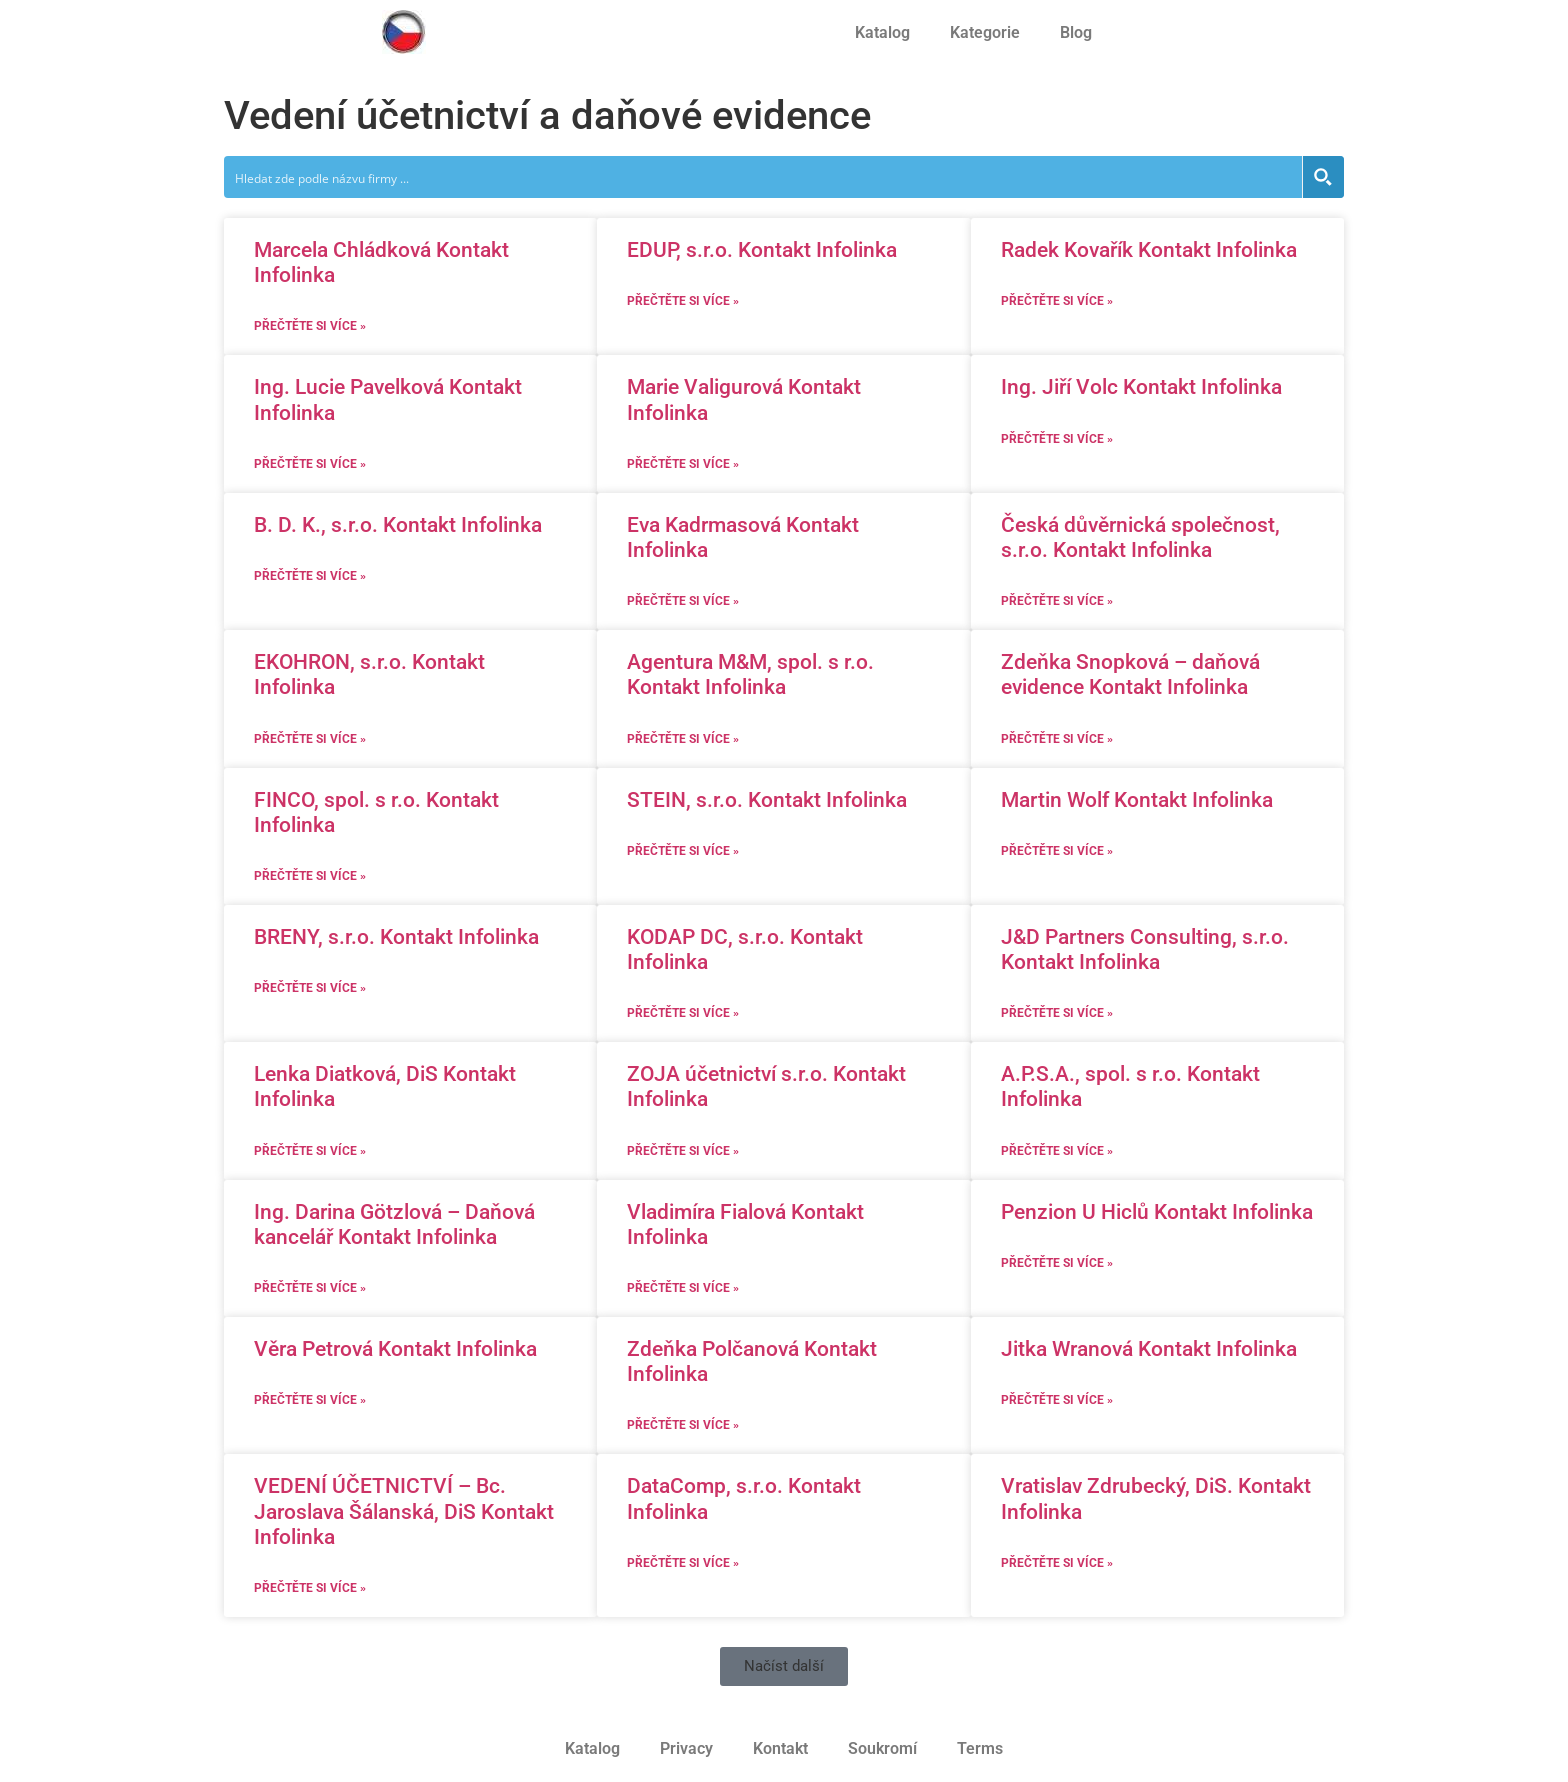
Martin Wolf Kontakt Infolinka (1137, 800)
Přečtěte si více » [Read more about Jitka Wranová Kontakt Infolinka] (1057, 1400)
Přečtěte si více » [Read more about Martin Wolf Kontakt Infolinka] (1057, 851)
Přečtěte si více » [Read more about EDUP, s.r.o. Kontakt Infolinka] (683, 301)
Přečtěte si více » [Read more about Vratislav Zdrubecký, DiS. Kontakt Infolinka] (1057, 1563)
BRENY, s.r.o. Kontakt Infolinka (396, 937)
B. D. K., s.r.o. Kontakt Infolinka (398, 525)
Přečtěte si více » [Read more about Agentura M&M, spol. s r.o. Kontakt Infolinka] (683, 739)
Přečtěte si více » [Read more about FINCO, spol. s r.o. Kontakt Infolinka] (310, 876)
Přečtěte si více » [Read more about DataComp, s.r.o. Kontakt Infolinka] (683, 1563)
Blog (1076, 32)
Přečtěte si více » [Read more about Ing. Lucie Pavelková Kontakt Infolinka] (310, 464)
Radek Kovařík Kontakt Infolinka (1149, 250)
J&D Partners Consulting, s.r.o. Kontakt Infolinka (1145, 949)
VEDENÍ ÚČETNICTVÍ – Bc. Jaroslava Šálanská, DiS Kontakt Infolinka (404, 1511)
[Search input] (764, 177)
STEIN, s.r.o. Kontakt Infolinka (767, 800)
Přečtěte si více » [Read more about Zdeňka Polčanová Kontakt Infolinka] (683, 1425)
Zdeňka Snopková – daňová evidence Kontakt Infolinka (1130, 674)
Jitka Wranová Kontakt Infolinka (1149, 1349)
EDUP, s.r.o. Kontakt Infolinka (762, 250)
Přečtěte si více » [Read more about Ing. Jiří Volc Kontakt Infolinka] (1057, 439)
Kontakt (780, 1748)
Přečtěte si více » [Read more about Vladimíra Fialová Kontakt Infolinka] (683, 1288)
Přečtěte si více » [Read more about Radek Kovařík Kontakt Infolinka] (1057, 301)
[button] (784, 1666)
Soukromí (882, 1748)
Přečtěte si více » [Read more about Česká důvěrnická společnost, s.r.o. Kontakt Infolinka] (1057, 601)
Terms (980, 1748)
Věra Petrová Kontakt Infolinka (395, 1349)
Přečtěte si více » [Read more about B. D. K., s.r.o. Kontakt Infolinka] (310, 576)
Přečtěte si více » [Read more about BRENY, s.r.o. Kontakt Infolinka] (310, 988)
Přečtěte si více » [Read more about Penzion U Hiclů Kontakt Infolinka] (1057, 1263)
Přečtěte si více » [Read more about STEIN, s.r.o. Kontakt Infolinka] (683, 851)
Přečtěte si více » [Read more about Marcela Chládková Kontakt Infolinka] (310, 326)
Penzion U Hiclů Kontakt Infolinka (1157, 1212)
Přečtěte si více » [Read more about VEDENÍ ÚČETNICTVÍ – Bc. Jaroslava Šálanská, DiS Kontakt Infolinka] (310, 1588)
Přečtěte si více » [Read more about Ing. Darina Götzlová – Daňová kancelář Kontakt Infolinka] (310, 1288)
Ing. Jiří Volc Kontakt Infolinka (1141, 387)
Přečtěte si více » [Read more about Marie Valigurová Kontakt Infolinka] (683, 464)
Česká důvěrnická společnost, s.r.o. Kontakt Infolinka (1140, 537)
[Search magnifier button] (1323, 177)
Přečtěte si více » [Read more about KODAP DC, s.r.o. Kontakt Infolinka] (683, 1013)
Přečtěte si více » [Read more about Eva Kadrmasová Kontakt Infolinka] (683, 601)
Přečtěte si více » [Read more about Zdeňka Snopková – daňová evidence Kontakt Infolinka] (1057, 739)
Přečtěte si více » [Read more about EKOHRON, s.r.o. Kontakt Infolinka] (310, 739)
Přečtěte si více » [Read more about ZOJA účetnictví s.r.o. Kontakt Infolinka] (683, 1151)
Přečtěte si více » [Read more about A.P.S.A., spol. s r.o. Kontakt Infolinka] (1057, 1151)
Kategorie (985, 32)
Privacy (686, 1748)
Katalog (882, 32)
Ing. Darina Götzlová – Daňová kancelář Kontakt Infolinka (394, 1224)
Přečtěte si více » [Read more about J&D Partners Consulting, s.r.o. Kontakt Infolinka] (1057, 1013)
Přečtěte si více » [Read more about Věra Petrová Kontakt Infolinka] (310, 1400)
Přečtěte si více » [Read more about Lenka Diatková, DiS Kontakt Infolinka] (310, 1151)
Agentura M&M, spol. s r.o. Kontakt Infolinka (750, 674)
